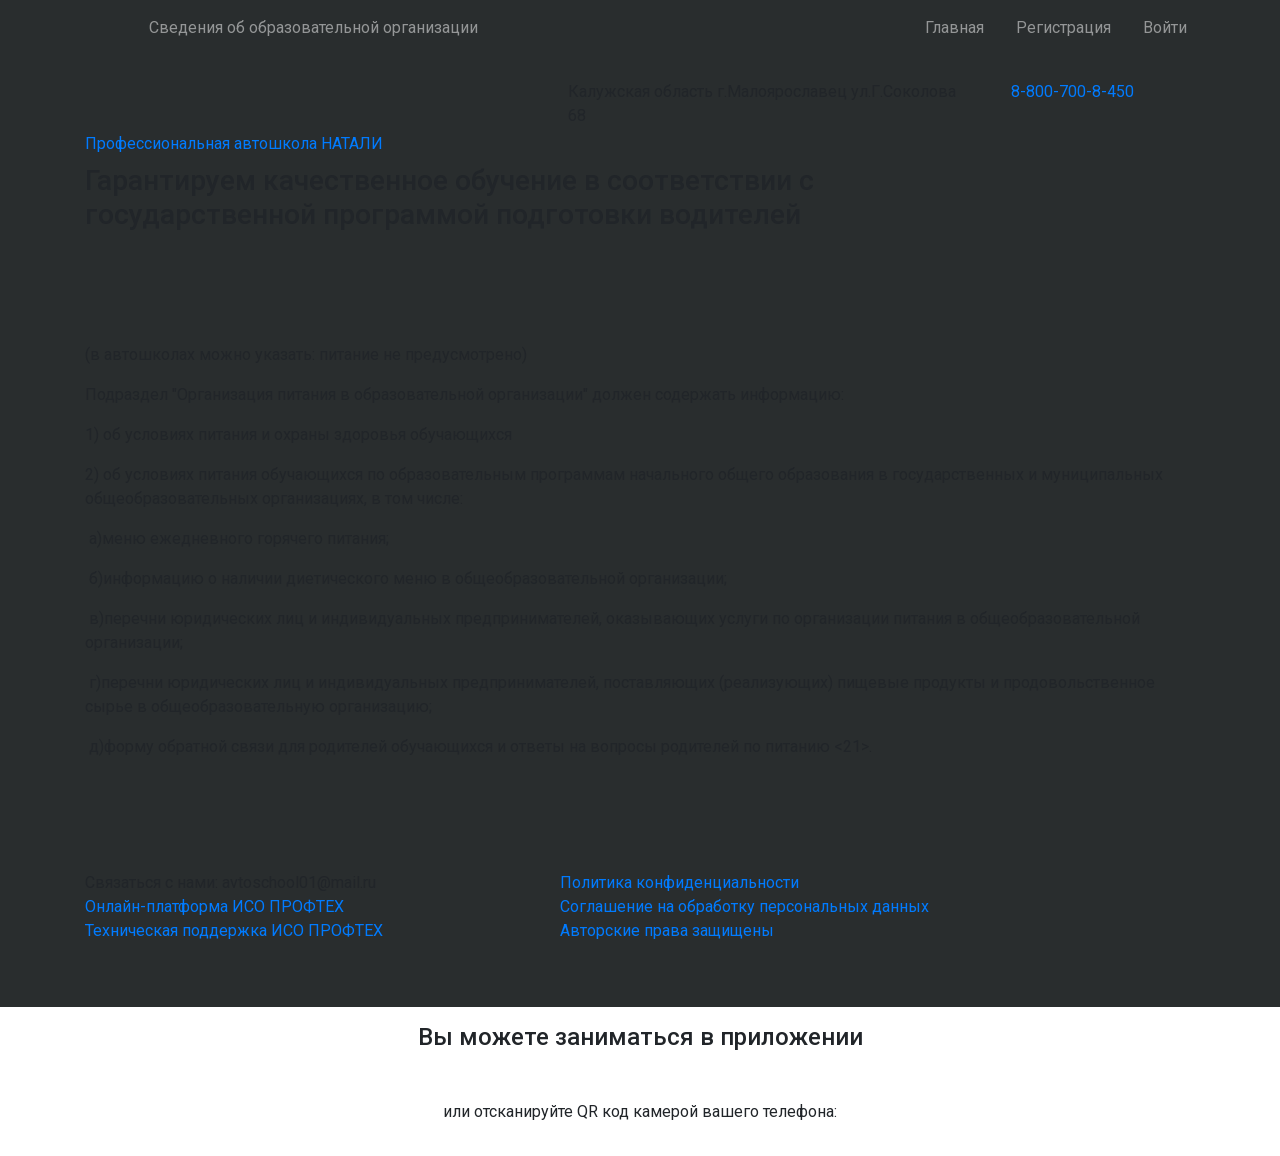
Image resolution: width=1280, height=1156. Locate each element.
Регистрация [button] (1063, 27)
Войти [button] (1165, 27)
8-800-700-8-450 (1072, 91)
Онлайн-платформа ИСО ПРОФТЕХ (214, 906)
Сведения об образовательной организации (313, 27)
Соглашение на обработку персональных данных (744, 906)
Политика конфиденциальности (679, 882)
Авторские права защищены (667, 930)
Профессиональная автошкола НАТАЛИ (234, 143)
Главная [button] (954, 27)
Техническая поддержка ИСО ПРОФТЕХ (234, 930)
